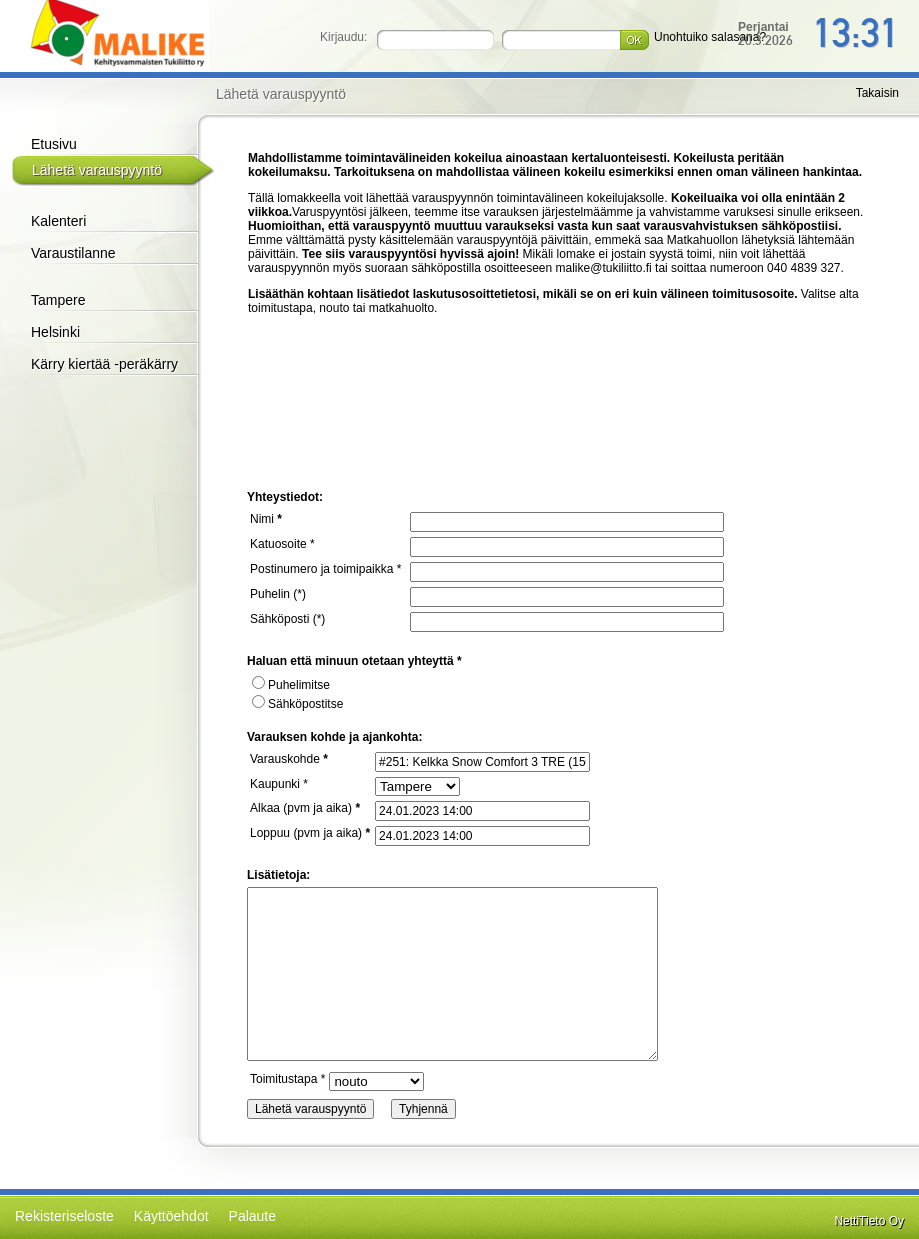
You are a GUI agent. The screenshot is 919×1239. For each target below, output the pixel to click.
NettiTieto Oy (869, 1221)
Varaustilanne (73, 253)
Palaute (252, 1216)
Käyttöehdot (171, 1216)
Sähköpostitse (297, 704)
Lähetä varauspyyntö (97, 170)
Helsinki (55, 332)
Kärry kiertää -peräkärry (104, 364)
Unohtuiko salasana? (710, 37)
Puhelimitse (291, 685)
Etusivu (54, 144)
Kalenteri (58, 221)
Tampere (58, 300)
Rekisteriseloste (64, 1216)
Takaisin (877, 93)
